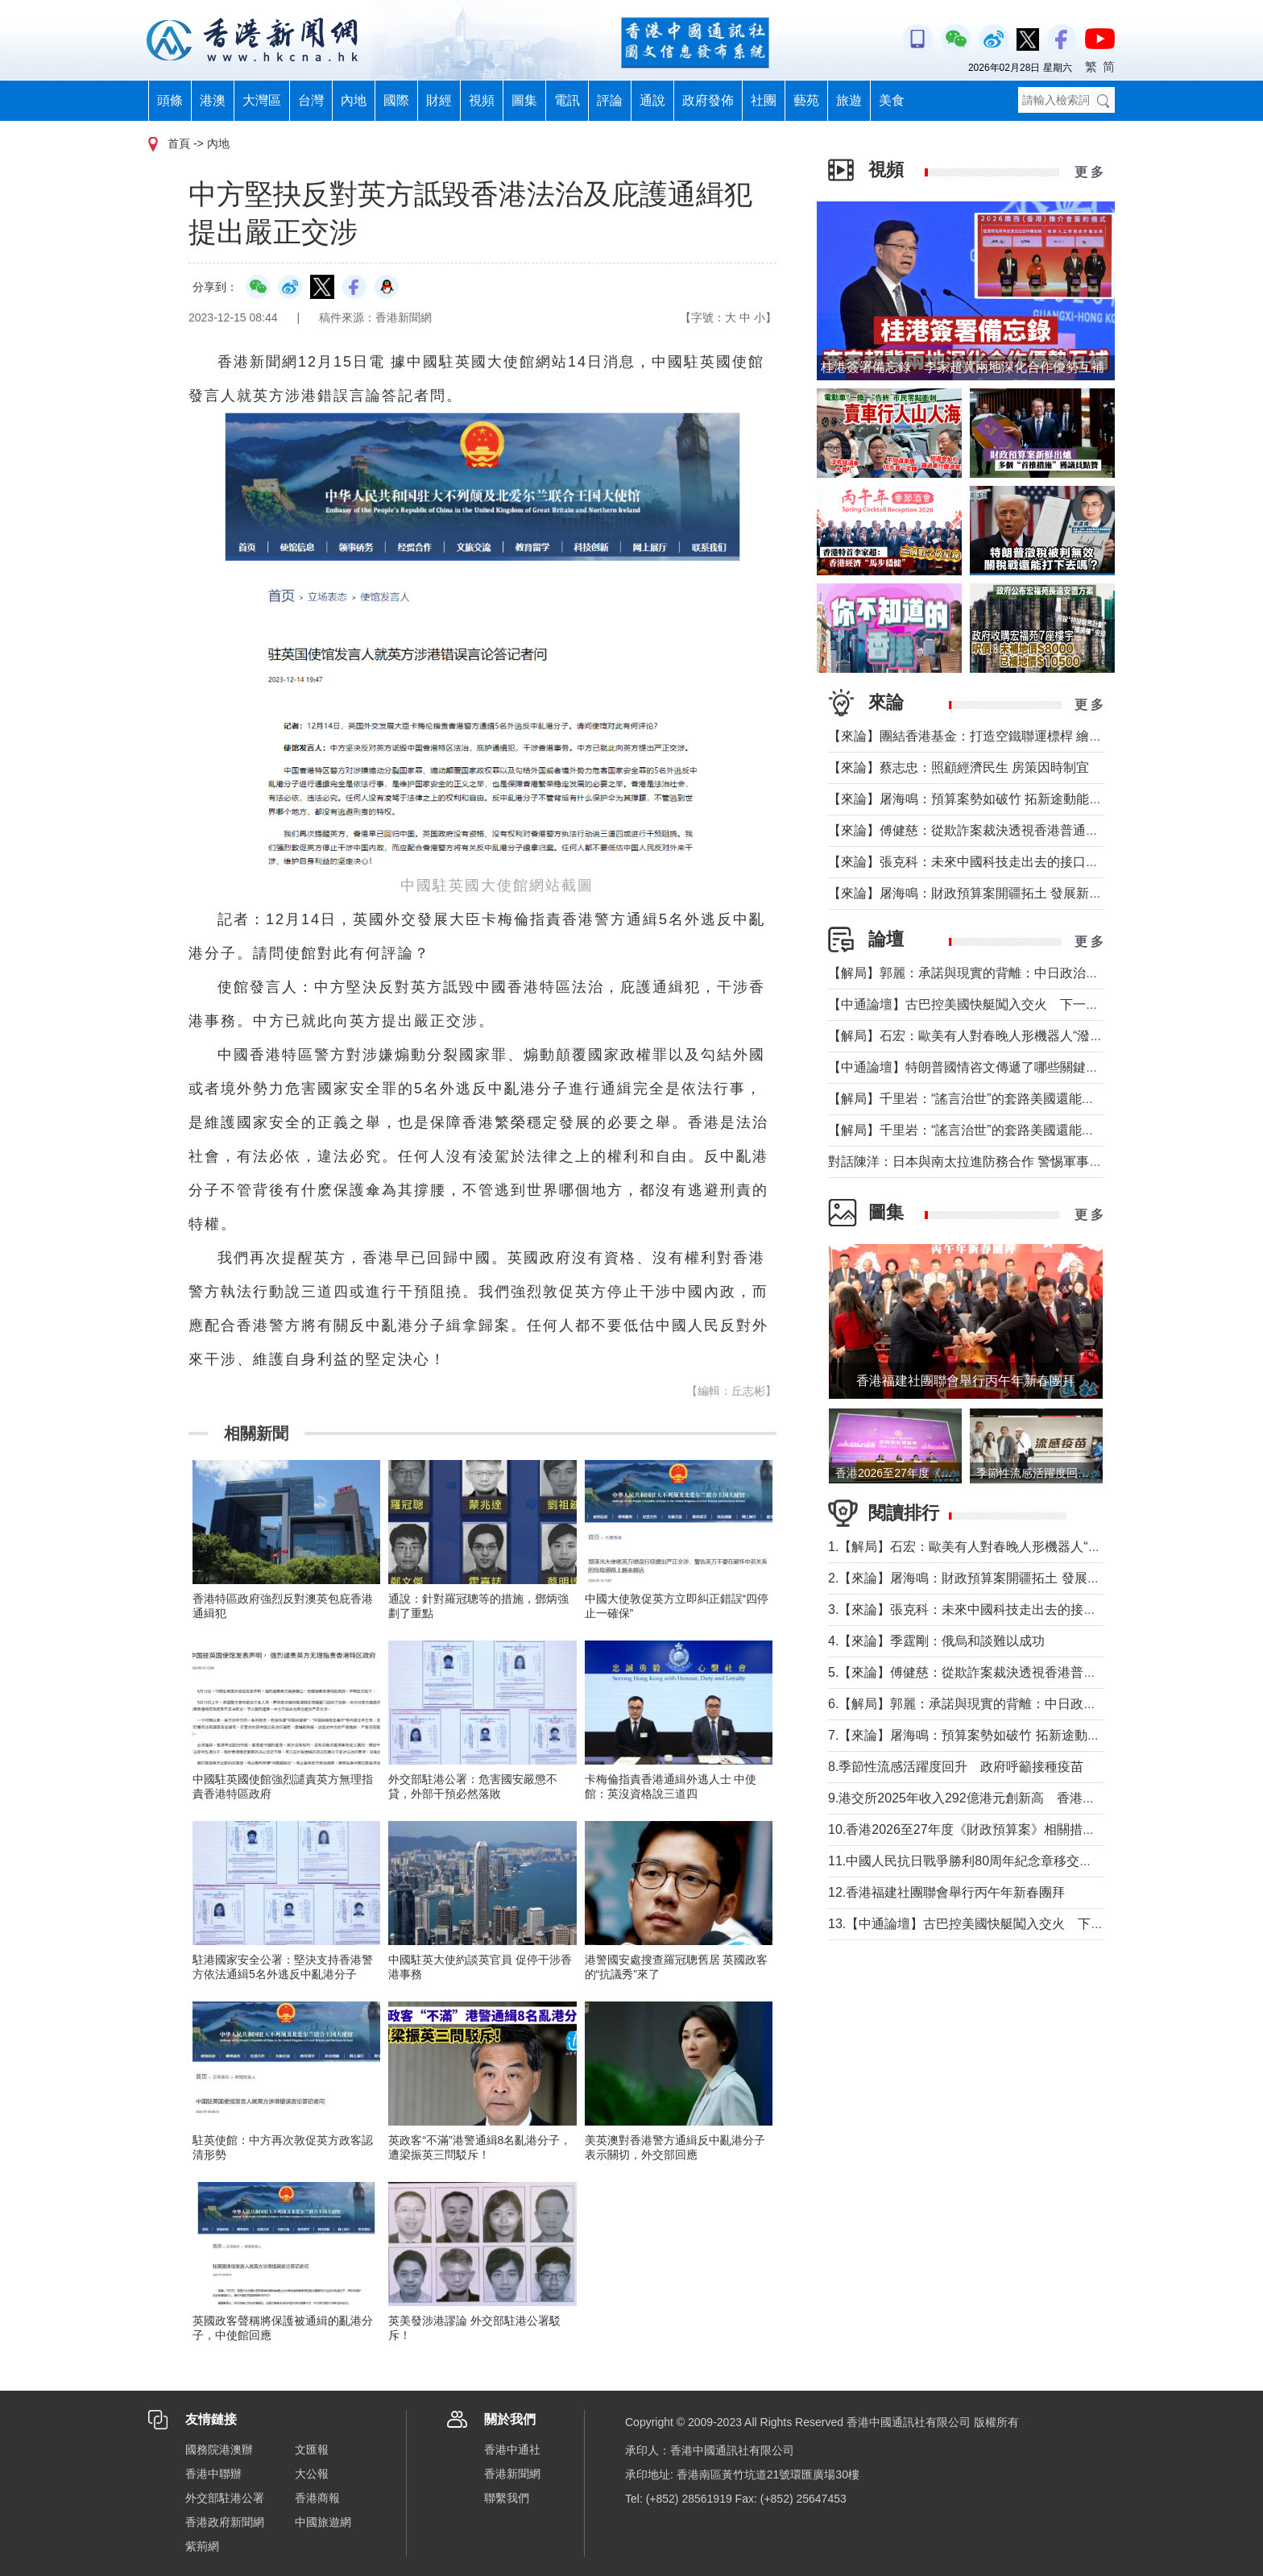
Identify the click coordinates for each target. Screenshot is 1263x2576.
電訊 (567, 100)
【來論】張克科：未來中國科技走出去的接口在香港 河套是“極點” (1014, 862)
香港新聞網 (512, 2473)
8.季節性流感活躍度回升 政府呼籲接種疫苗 (955, 1766)
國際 (396, 100)
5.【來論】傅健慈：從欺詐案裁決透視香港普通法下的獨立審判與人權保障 (1039, 1672)
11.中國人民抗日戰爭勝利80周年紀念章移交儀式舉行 (979, 1861)
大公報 (312, 2473)
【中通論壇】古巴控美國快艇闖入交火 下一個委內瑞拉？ (995, 1004)
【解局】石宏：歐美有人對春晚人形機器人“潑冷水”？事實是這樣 (1013, 1036)
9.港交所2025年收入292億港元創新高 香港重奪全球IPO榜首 (1005, 1798)
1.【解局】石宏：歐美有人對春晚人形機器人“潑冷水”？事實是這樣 (1018, 1546)
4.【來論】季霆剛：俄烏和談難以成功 (936, 1641)
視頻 (482, 100)
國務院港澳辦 (219, 2449)
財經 (439, 100)
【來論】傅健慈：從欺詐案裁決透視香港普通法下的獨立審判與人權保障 (1034, 830)
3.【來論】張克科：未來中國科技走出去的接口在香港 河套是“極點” (1019, 1609)
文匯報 (312, 2449)
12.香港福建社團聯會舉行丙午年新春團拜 (946, 1892)
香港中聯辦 (213, 2473)
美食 (892, 100)
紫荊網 (202, 2546)
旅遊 (849, 100)
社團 (763, 100)
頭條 (170, 100)
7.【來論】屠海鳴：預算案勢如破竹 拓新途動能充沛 (977, 1735)
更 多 (1089, 172)
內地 (353, 100)
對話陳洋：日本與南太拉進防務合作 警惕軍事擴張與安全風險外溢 (1016, 1161)
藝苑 (806, 100)
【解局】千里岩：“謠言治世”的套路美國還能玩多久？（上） (1000, 1130)
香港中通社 (512, 2449)
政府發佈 (708, 100)
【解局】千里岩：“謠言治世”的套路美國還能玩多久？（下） (1000, 1098)
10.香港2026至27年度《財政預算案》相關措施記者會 (982, 1829)
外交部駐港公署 (224, 2497)
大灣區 (261, 100)
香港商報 (317, 2497)
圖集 (524, 100)
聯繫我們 (506, 2497)
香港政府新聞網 (224, 2522)
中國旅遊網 (323, 2522)
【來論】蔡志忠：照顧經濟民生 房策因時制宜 (958, 767)
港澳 (213, 100)
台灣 (311, 100)
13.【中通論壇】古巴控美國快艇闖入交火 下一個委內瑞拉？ (1004, 1924)
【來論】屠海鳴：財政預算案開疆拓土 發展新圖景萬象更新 (997, 893)
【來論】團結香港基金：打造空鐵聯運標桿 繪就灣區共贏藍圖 (1003, 736)
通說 (652, 100)
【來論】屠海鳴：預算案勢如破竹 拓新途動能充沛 (971, 799)
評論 (610, 100)
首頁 (179, 143)
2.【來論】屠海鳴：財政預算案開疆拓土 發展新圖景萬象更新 (1003, 1578)
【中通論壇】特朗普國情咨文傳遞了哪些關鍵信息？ (976, 1067)
